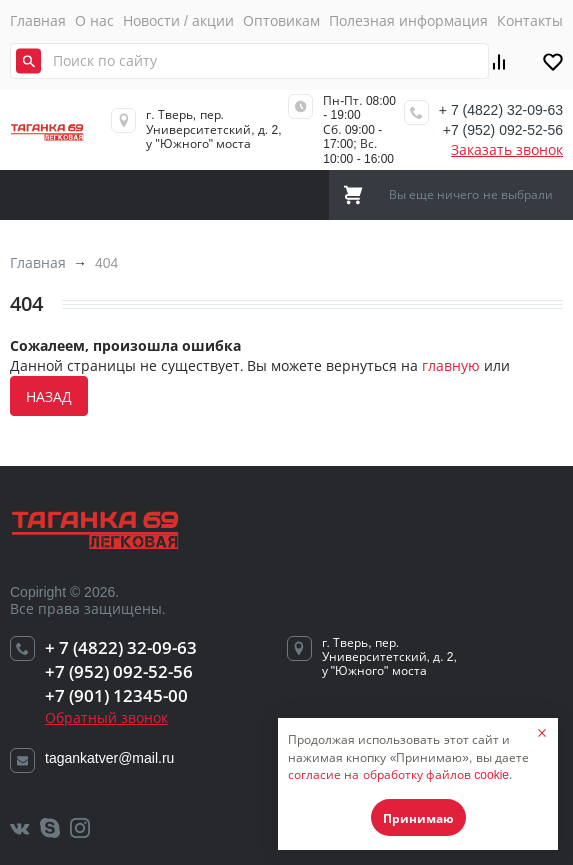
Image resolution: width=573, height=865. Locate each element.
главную (451, 366)
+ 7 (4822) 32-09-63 (501, 110)
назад (49, 397)
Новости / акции (178, 21)
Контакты (530, 21)
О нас (94, 21)
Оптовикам (281, 21)
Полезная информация (408, 21)
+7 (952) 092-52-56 (503, 130)
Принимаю (418, 818)
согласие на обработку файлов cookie (398, 775)
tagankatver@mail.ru (109, 758)
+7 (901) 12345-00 (116, 695)
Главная (38, 21)
